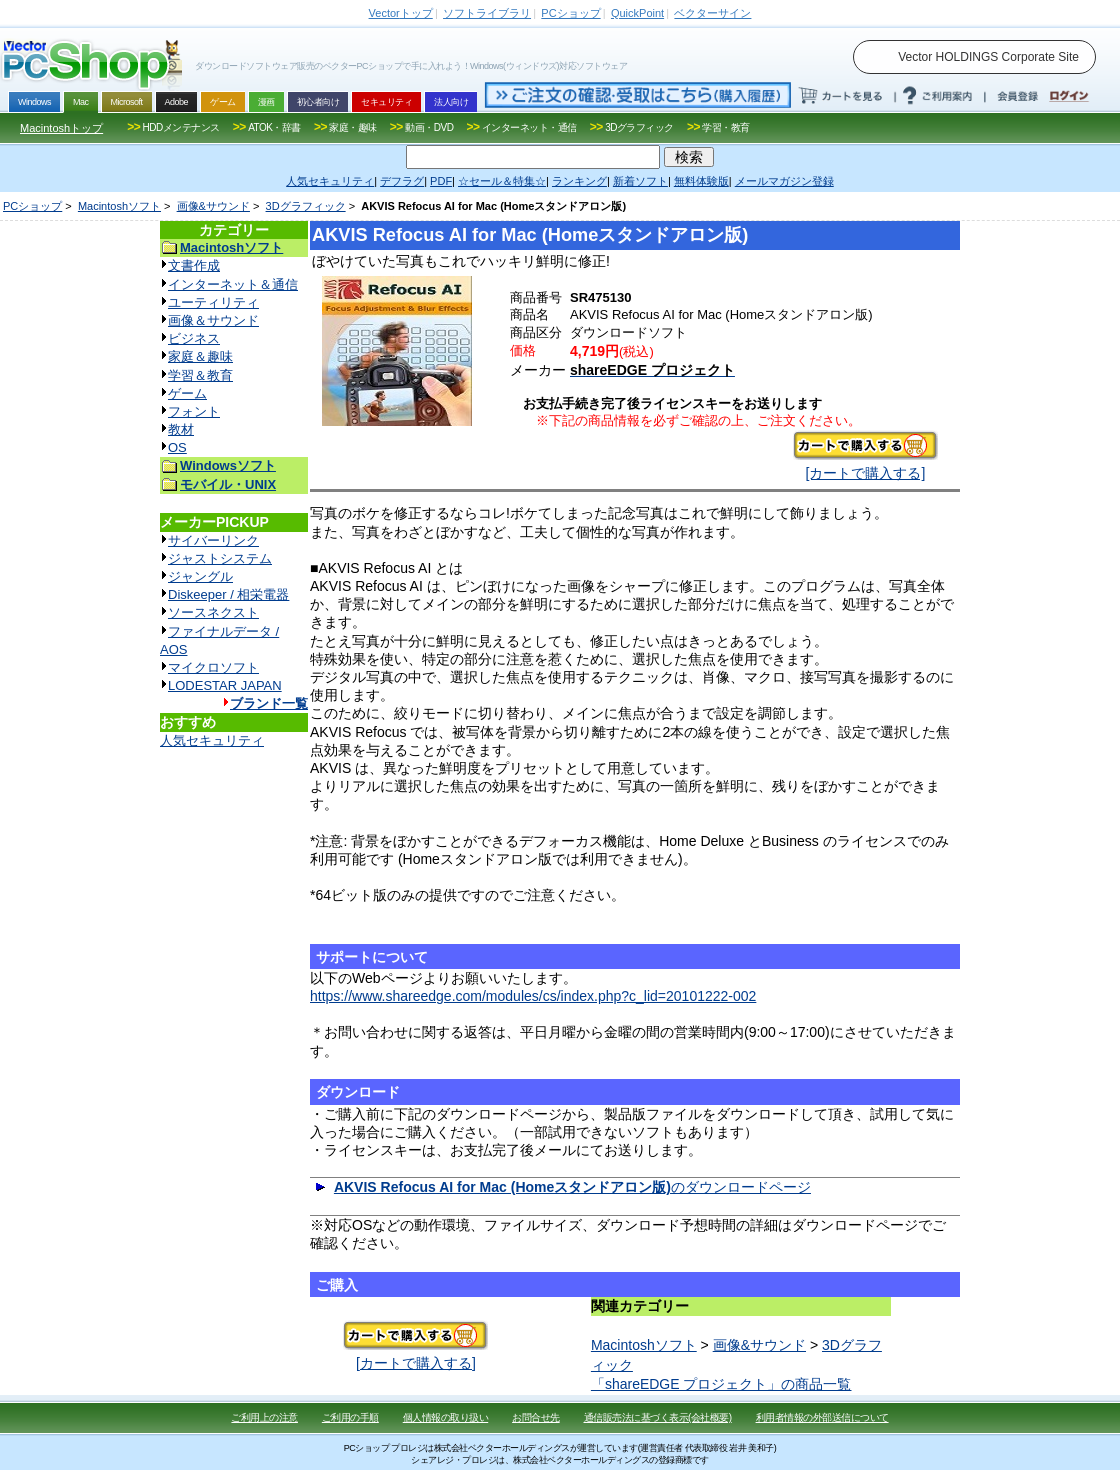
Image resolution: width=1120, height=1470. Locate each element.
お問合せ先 (536, 1417)
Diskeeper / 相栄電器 (228, 594)
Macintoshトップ (61, 128)
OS (177, 447)
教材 (181, 429)
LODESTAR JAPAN (225, 685)
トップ (401, 13)
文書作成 (194, 265)
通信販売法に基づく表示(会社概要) (658, 1417)
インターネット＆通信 (233, 284)
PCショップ (32, 206)
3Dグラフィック (306, 206)
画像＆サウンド (213, 320)
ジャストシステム (220, 558)
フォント (194, 411)
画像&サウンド (213, 206)
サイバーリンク (213, 540)
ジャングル (200, 576)
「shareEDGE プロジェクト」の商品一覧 (721, 1384)
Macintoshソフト (119, 206)
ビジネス (194, 338)
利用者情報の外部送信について (822, 1417)
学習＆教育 (200, 375)
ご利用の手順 (350, 1417)
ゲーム (187, 393)
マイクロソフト (213, 667)
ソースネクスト (213, 612)
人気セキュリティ (212, 740)
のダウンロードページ (572, 1187)
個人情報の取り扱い (446, 1417)
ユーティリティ (213, 302)
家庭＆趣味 (200, 356)
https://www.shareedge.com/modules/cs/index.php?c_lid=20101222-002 (533, 996)
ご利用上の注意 (264, 1417)
